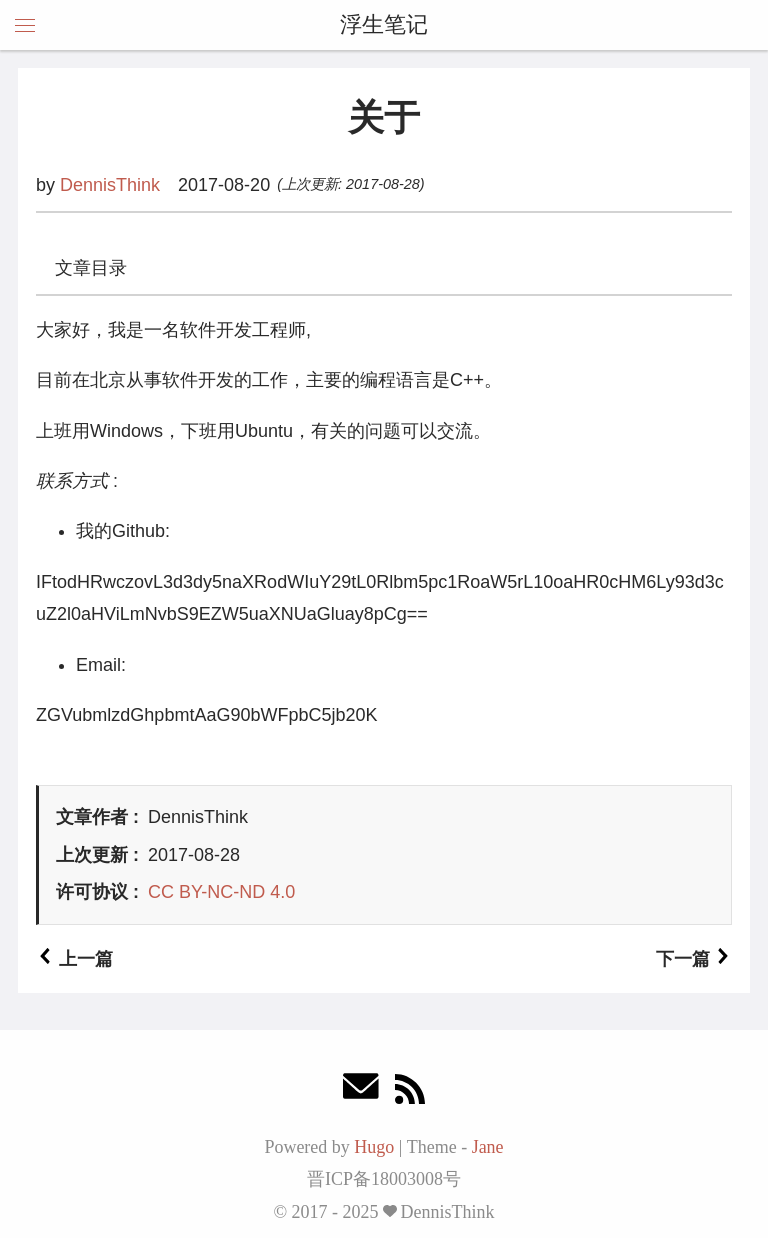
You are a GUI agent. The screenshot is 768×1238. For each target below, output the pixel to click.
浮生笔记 (384, 24)
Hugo (374, 1147)
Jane (488, 1147)
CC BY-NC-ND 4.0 (221, 892)
